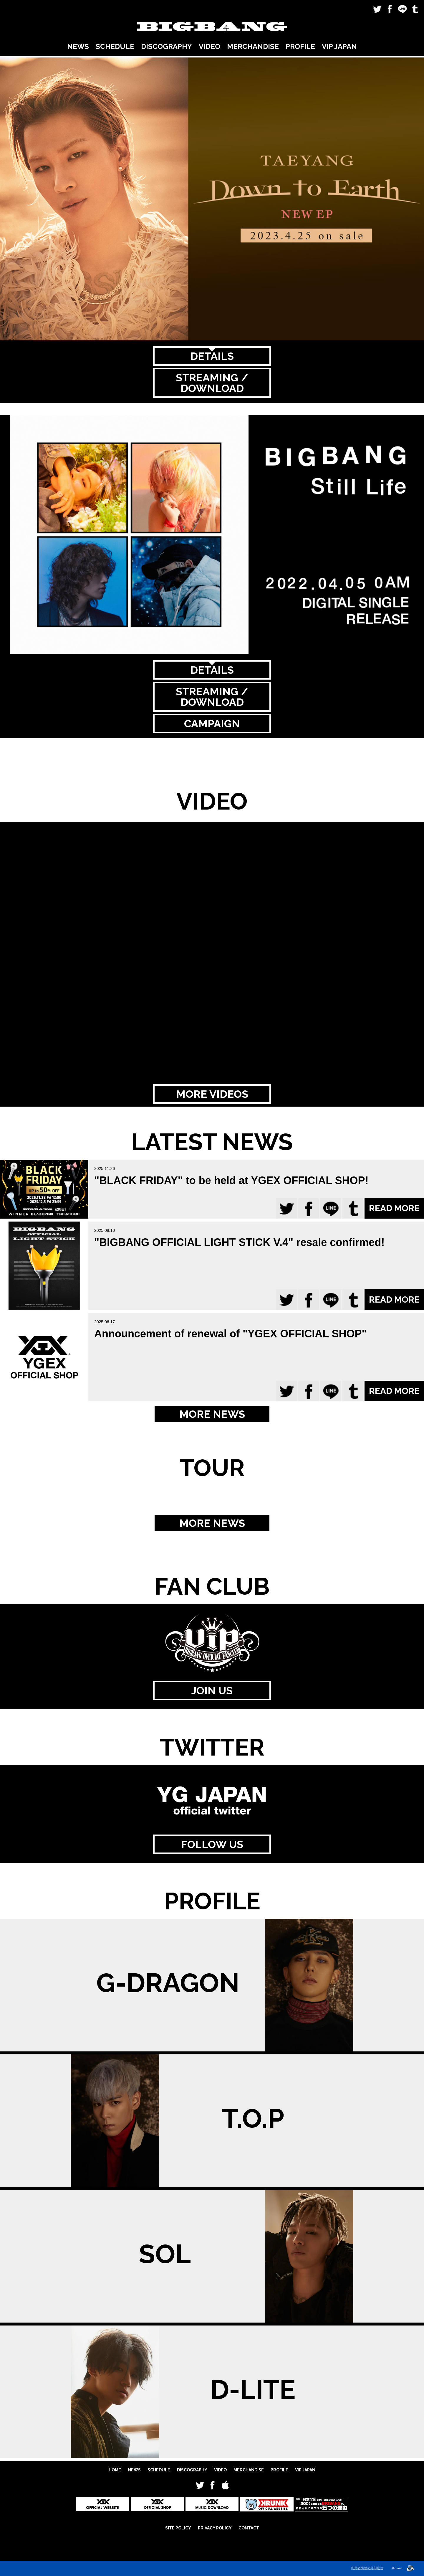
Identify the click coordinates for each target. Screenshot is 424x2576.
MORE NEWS (212, 1414)
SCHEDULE (115, 46)
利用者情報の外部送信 (367, 2568)
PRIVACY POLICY (215, 2528)
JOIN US (212, 1690)
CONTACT (248, 2528)
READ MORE (394, 1208)
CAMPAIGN (212, 723)
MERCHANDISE (253, 46)
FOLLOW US (212, 1844)
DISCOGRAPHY (166, 46)
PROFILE (300, 46)
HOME (115, 2470)
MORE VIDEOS (212, 1094)
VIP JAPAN (339, 46)
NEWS (78, 46)
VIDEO (209, 46)
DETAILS (212, 356)
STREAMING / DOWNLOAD (212, 382)
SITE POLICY (178, 2528)
